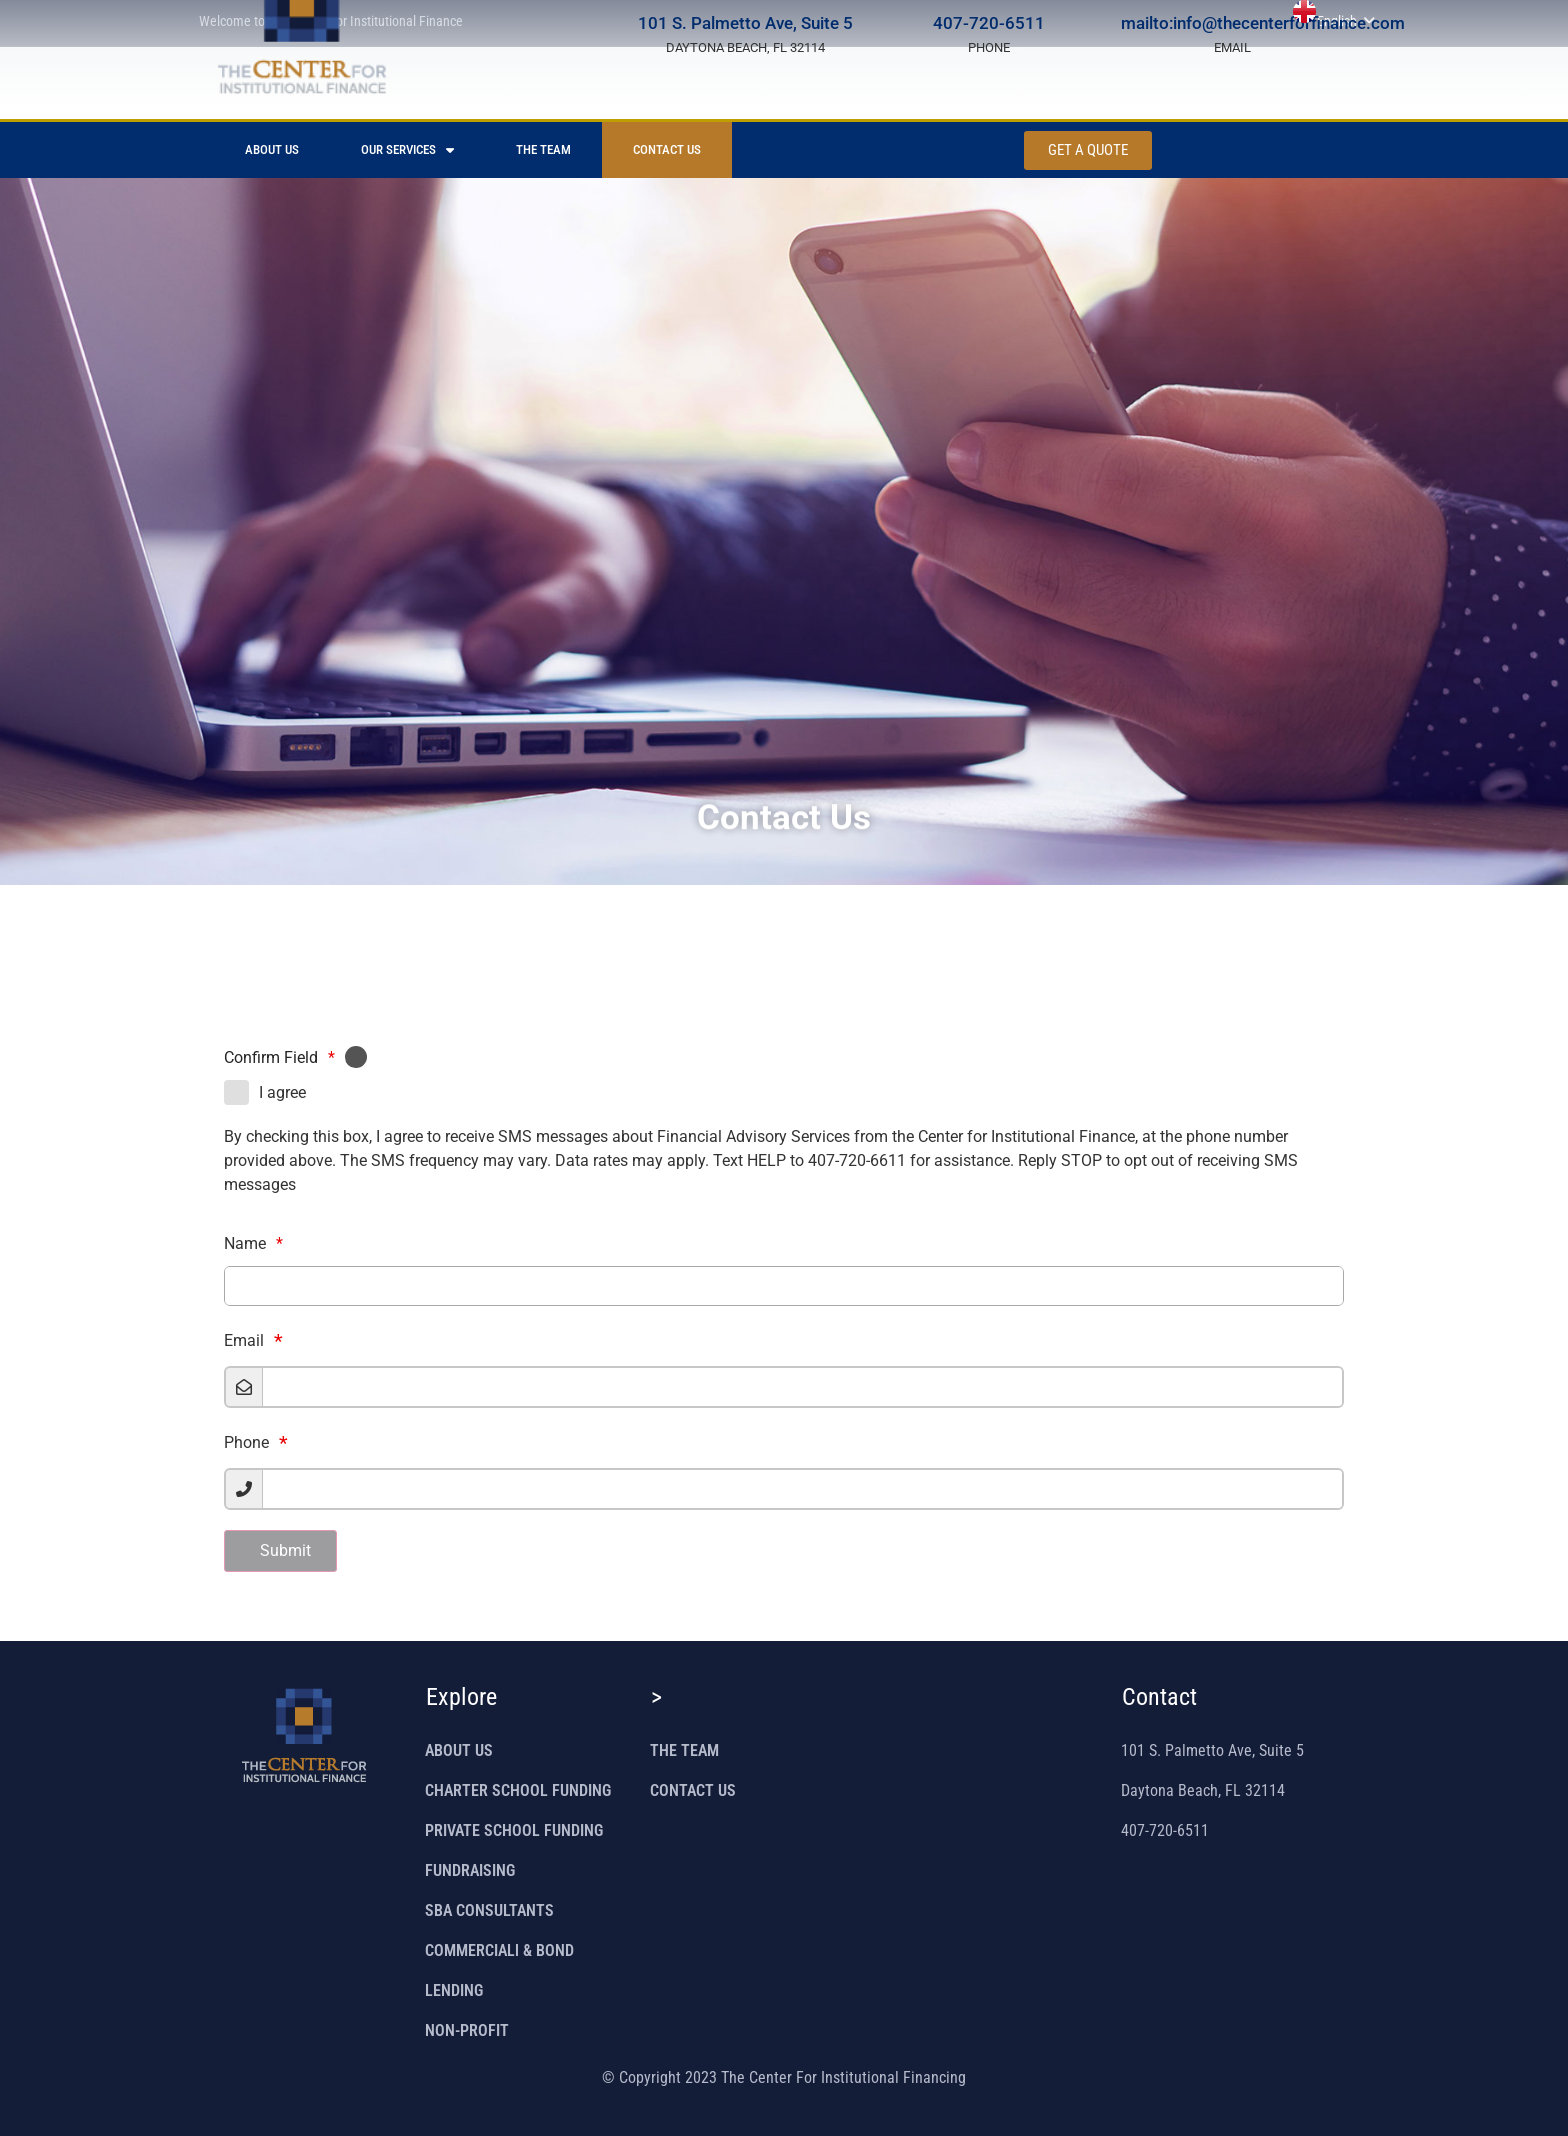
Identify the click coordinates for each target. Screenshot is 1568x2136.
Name (253, 1243)
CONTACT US (667, 149)
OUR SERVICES (407, 150)
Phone (246, 1443)
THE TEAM (543, 149)
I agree (282, 1092)
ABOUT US (272, 149)
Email (244, 1341)
